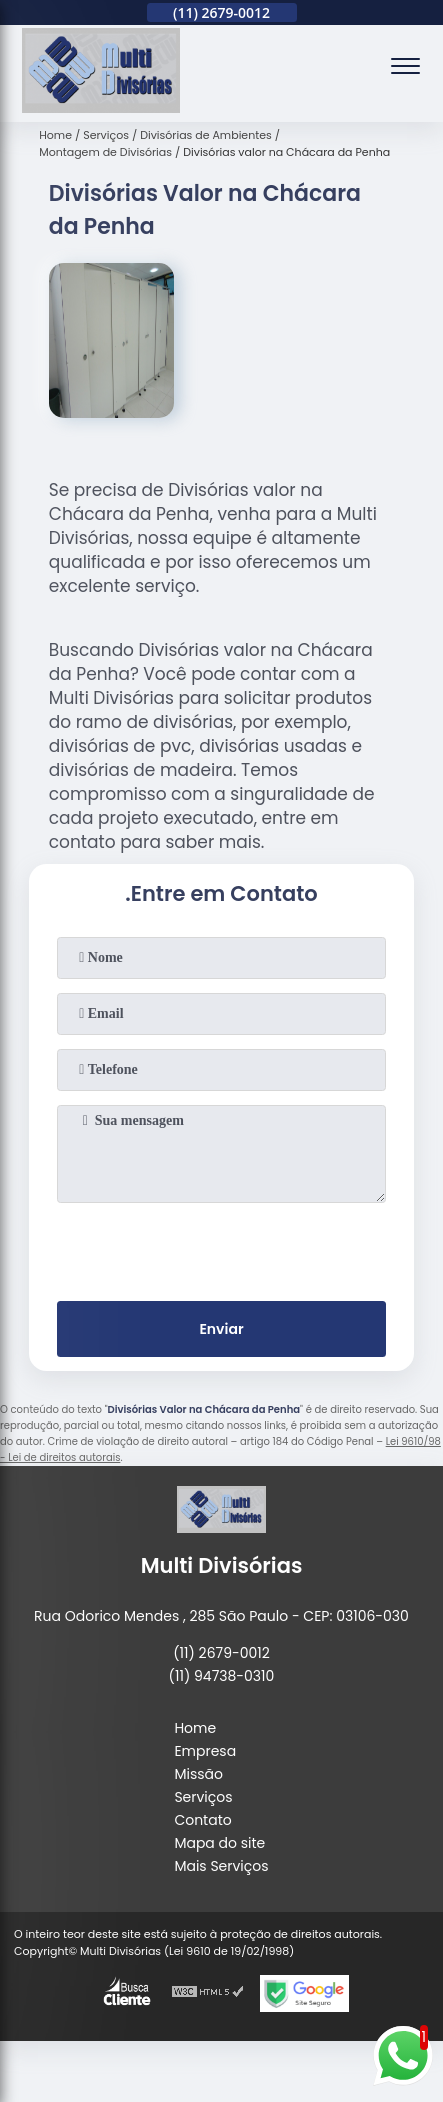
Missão (198, 1774)
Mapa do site (219, 1843)
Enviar (221, 1329)
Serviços (203, 1797)
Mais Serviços (221, 1866)
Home (195, 1728)
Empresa (205, 1751)
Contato (202, 1820)
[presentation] (222, 1248)
